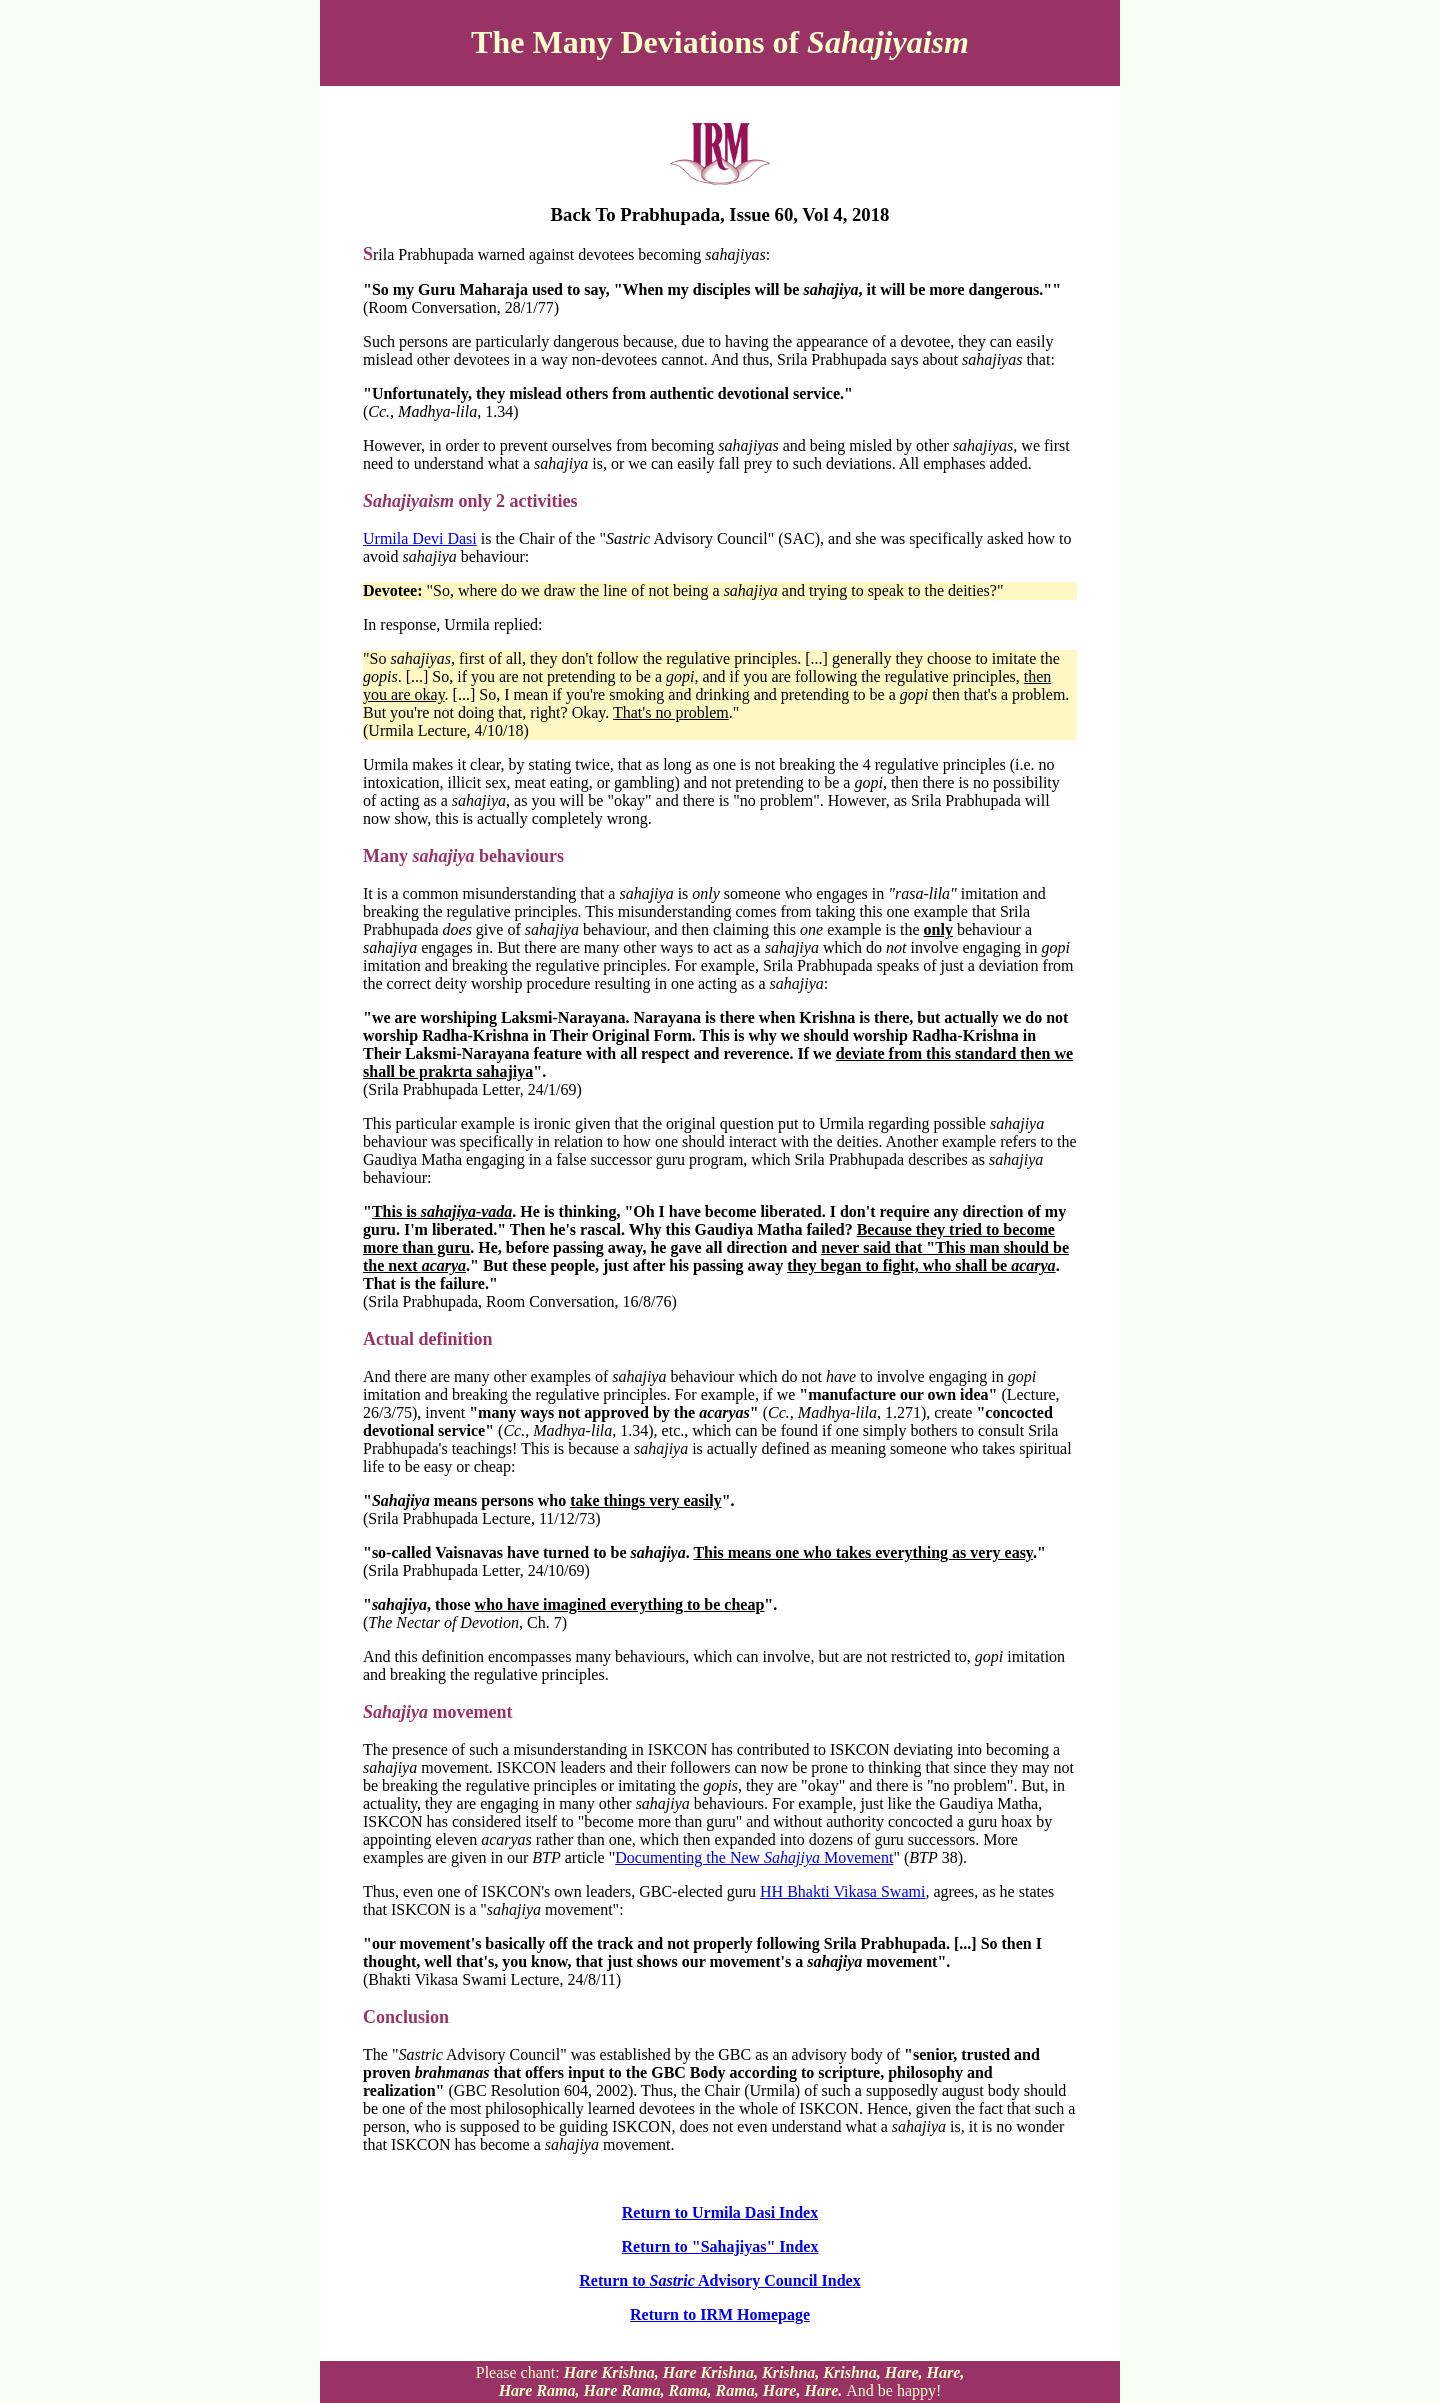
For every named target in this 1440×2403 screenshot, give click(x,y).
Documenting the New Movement (754, 1857)
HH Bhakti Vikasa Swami (842, 1891)
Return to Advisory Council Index (719, 2280)
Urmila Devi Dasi (420, 538)
